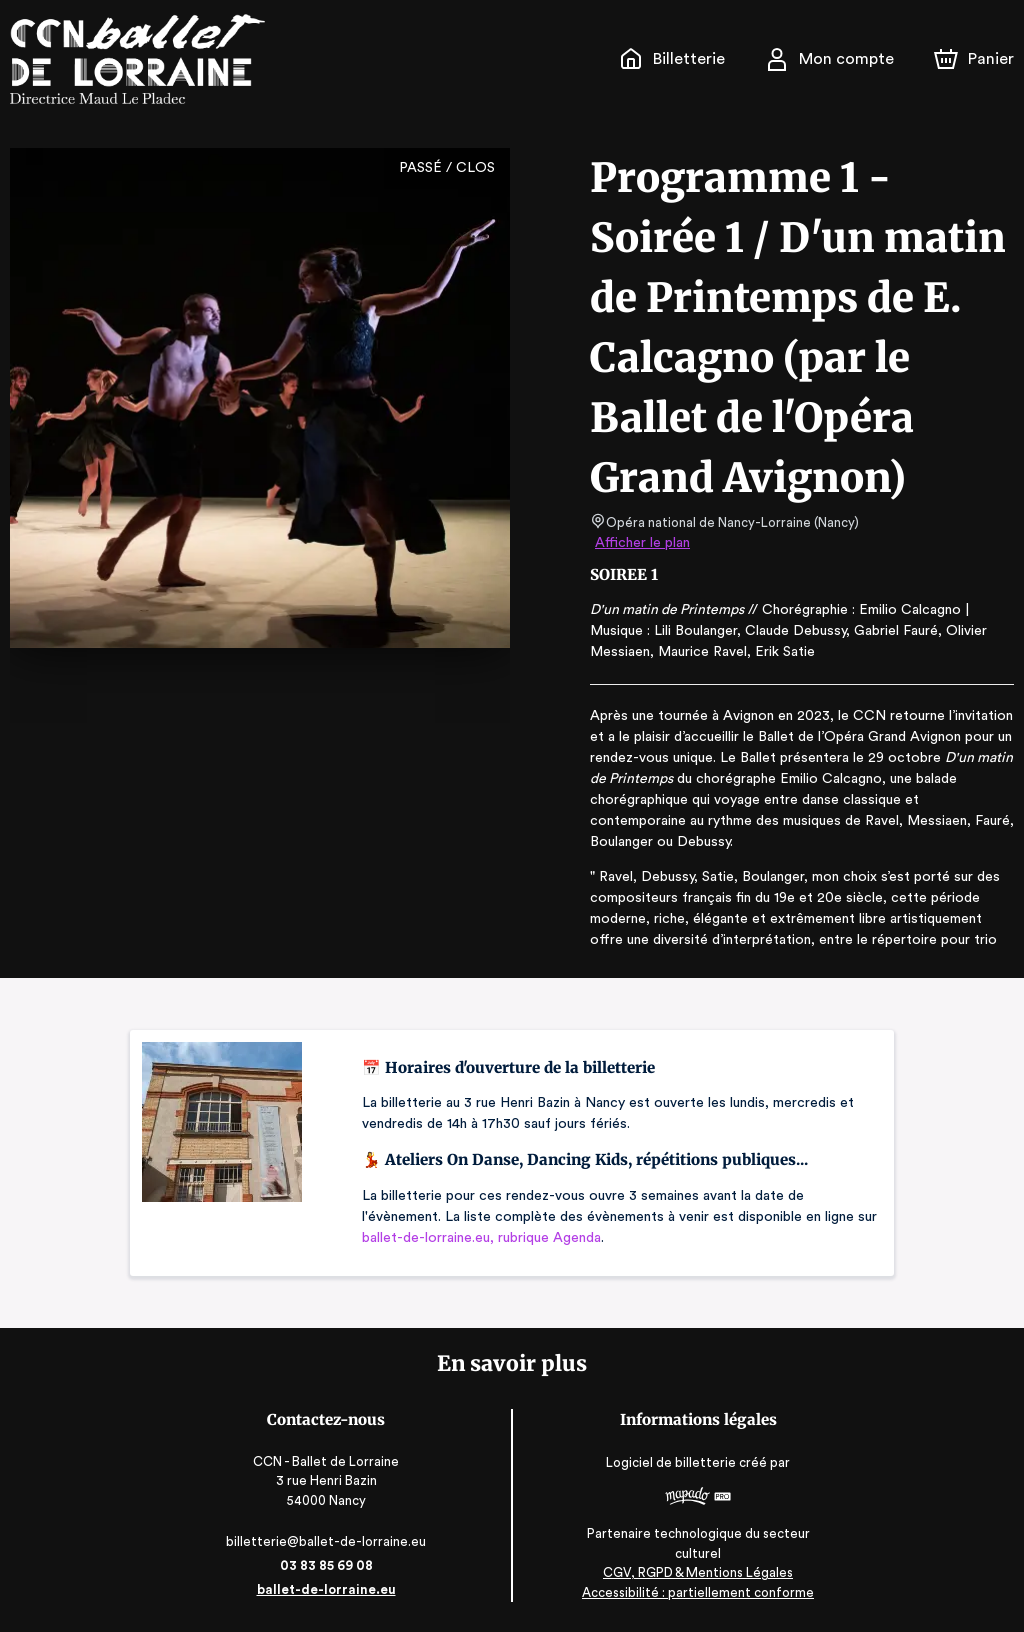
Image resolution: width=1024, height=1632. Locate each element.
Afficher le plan (641, 543)
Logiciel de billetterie (668, 1463)
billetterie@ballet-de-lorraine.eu (330, 1541)
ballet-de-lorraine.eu (331, 1589)
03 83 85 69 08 (330, 1565)
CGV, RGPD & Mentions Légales (693, 1572)
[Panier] (974, 59)
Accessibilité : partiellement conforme (693, 1592)
